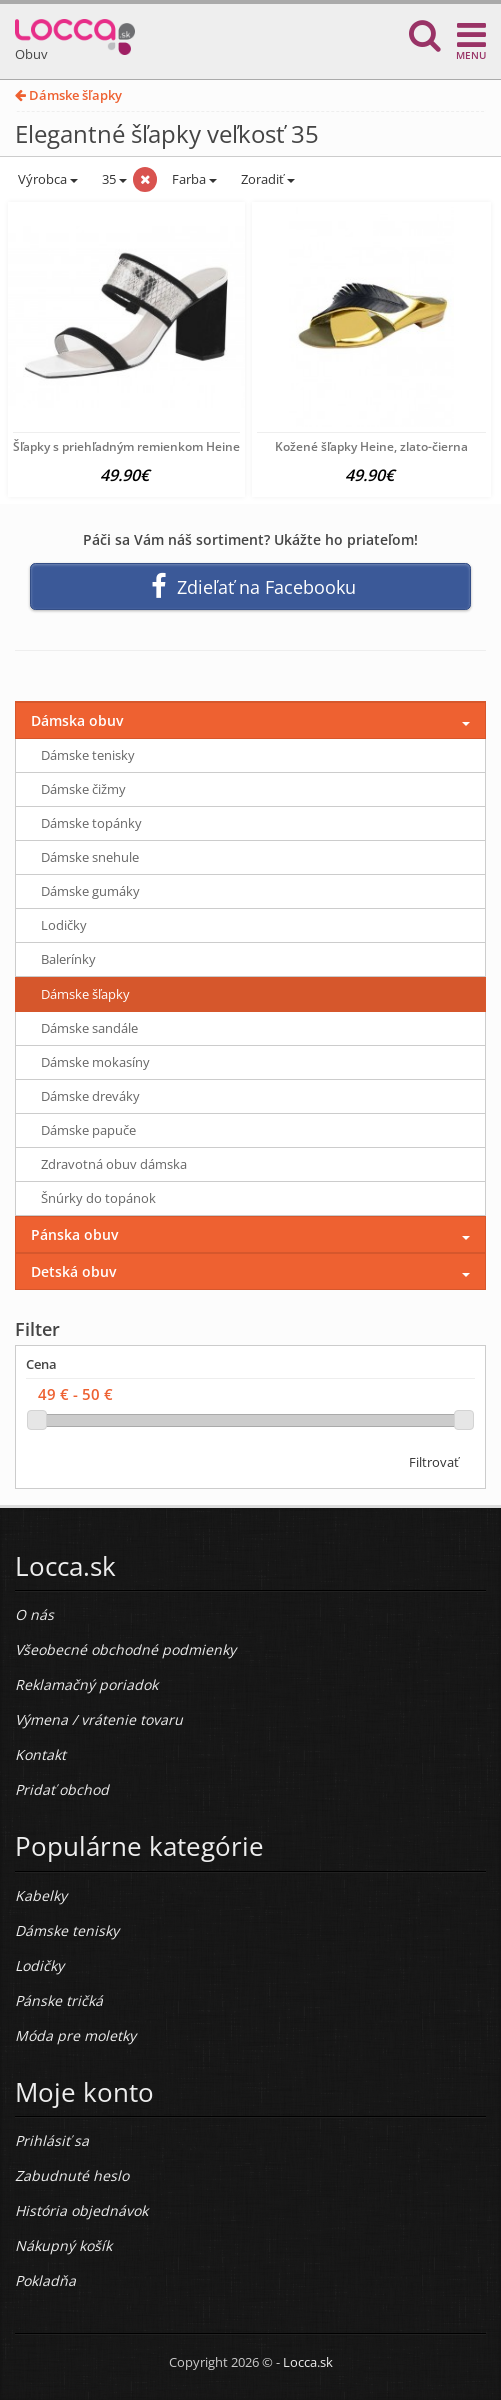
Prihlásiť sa (52, 2140)
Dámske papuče (88, 1130)
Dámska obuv (77, 720)
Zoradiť (266, 179)
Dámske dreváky (90, 1096)
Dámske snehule (90, 857)
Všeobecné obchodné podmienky (125, 1649)
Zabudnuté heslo (72, 2175)
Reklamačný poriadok (86, 1684)
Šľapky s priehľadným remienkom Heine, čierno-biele (163, 446)
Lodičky (64, 925)
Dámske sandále (89, 1028)
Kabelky (41, 1895)
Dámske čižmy (83, 789)
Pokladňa (45, 2280)
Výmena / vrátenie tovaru (99, 1719)
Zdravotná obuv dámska (114, 1164)
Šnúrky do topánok (98, 1198)
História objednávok (81, 2210)
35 (113, 179)
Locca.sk (308, 2362)
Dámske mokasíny (95, 1062)
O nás (34, 1614)
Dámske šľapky (68, 95)
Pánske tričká (59, 2000)
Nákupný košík (63, 2245)
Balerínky (68, 959)
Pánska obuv (74, 1234)
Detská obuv (73, 1271)
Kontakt (40, 1754)
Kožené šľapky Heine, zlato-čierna (371, 446)
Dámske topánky (91, 823)
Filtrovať (434, 1462)
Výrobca (46, 179)
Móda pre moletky (75, 2035)
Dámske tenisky (88, 755)
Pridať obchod (62, 1789)
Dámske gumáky (90, 891)
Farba (194, 179)
